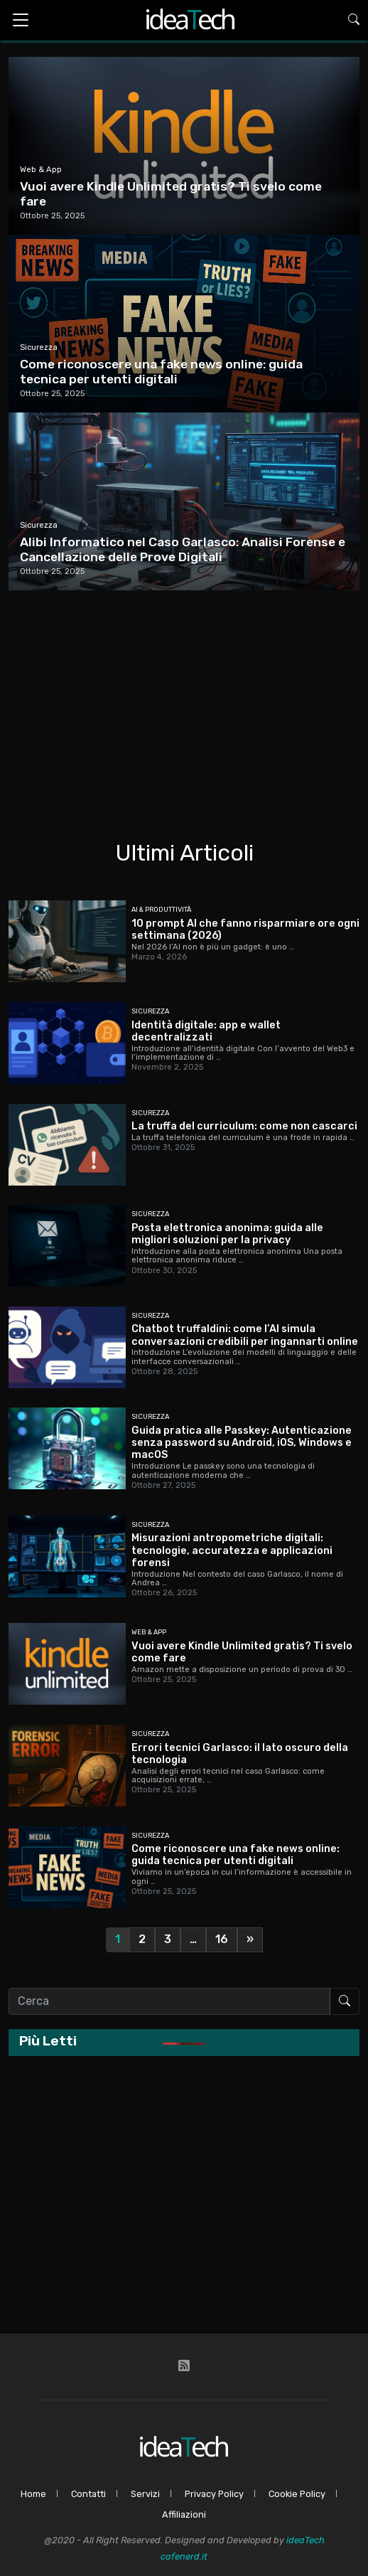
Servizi (145, 2494)
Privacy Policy (214, 2494)
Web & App (41, 169)
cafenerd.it (184, 2556)
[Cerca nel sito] (169, 2001)
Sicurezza (39, 347)
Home (33, 2494)
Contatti (88, 2494)
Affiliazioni (184, 2514)
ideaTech (305, 2540)
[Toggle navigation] (21, 20)
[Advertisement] (184, 697)
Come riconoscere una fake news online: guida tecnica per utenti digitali (161, 371)
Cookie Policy (297, 2494)
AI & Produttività (161, 909)
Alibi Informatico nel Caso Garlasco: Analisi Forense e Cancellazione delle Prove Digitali (182, 549)
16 (221, 1939)
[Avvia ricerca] (344, 2001)
